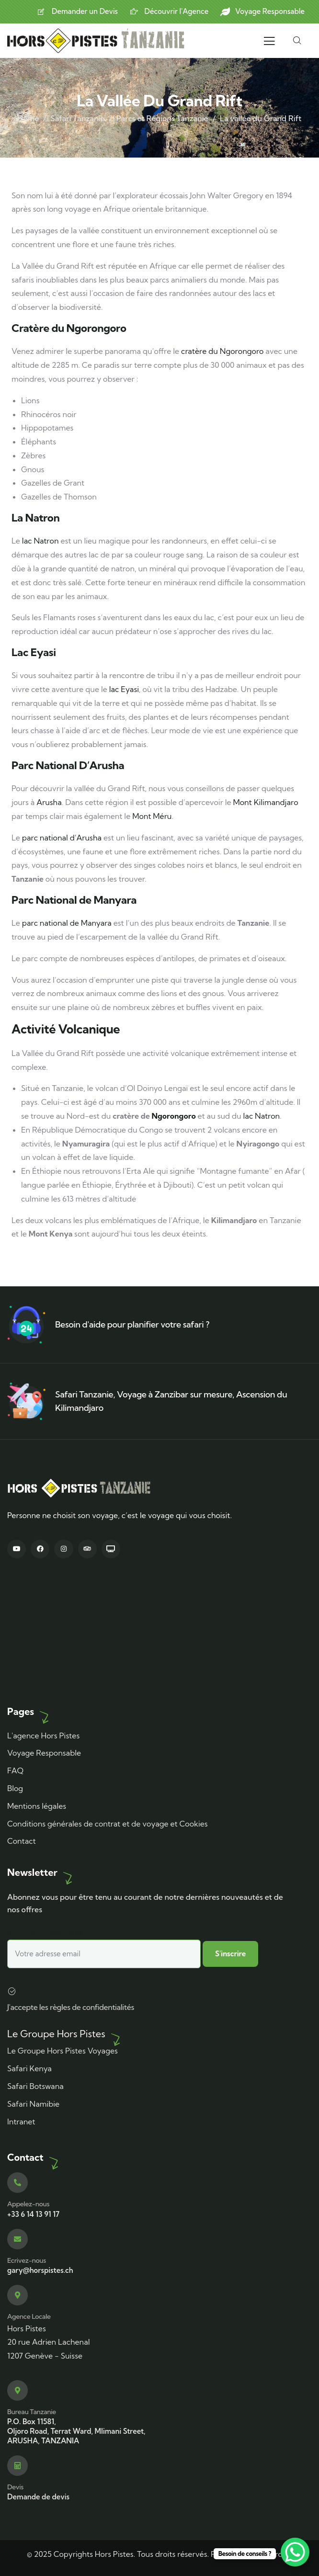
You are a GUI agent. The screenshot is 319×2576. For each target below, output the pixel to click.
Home (28, 118)
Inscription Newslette (104, 1948)
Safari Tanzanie (77, 118)
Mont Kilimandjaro (265, 802)
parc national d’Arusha (62, 837)
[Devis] (17, 2465)
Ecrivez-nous (26, 2260)
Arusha (49, 802)
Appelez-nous (28, 2204)
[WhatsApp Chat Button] (295, 2552)
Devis (15, 2487)
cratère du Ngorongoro (222, 351)
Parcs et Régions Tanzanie (162, 118)
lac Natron (40, 540)
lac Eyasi (124, 689)
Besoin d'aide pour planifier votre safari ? (132, 1324)
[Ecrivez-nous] (17, 2239)
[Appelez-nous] (17, 2182)
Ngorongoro (173, 1116)
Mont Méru (151, 816)
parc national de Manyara (67, 923)
